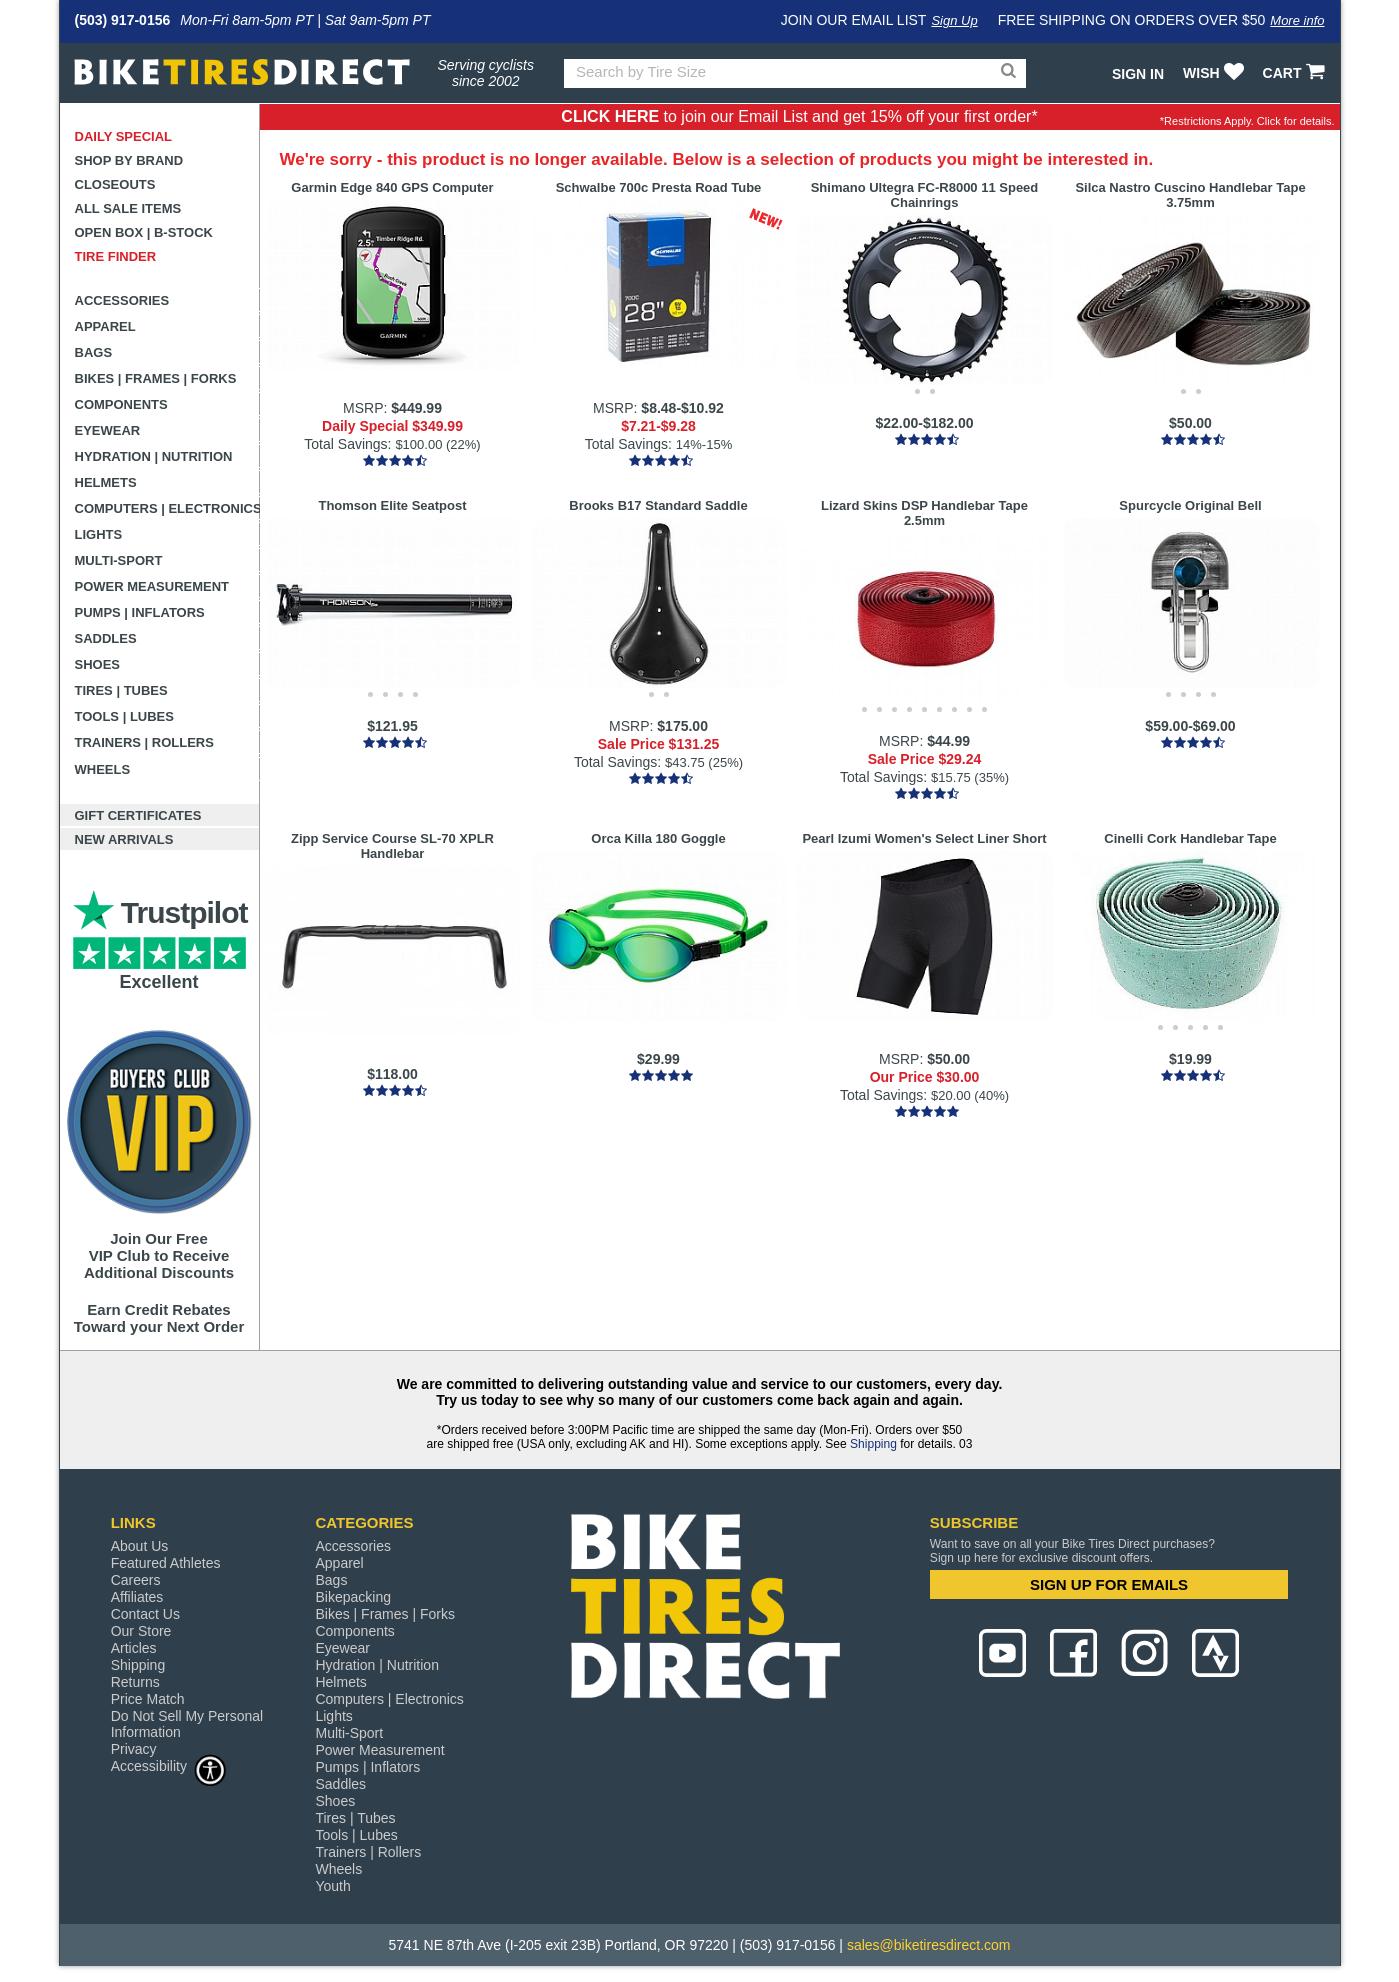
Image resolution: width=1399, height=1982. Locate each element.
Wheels (103, 769)
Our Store (141, 1631)
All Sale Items (128, 208)
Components (121, 404)
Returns (135, 1682)
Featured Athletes (166, 1563)
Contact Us (145, 1614)
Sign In (1138, 74)
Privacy (134, 1749)
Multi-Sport (119, 560)
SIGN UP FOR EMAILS (1109, 1584)
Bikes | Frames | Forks (156, 378)
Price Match (148, 1699)
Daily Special (124, 136)
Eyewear (108, 430)
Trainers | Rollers (144, 742)
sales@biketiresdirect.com (929, 1945)
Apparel (105, 326)
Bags (94, 352)
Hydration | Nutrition (154, 456)
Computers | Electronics (167, 508)
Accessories (122, 300)
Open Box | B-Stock (144, 232)
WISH (1215, 73)
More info (1297, 20)
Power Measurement (152, 586)
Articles (134, 1648)
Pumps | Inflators (140, 612)
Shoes (98, 664)
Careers (136, 1580)
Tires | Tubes (121, 690)
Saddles (106, 638)
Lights (99, 534)
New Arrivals (124, 839)
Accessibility (169, 1765)
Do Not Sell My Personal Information (187, 1724)
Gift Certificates (138, 815)
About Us (140, 1546)
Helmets (106, 482)
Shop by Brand (129, 160)
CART (1296, 73)
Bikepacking (353, 1597)
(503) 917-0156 (123, 20)
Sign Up (954, 20)
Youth (332, 1886)
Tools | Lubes (124, 716)
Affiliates (137, 1597)
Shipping (873, 1444)
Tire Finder (116, 256)
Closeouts (115, 184)
